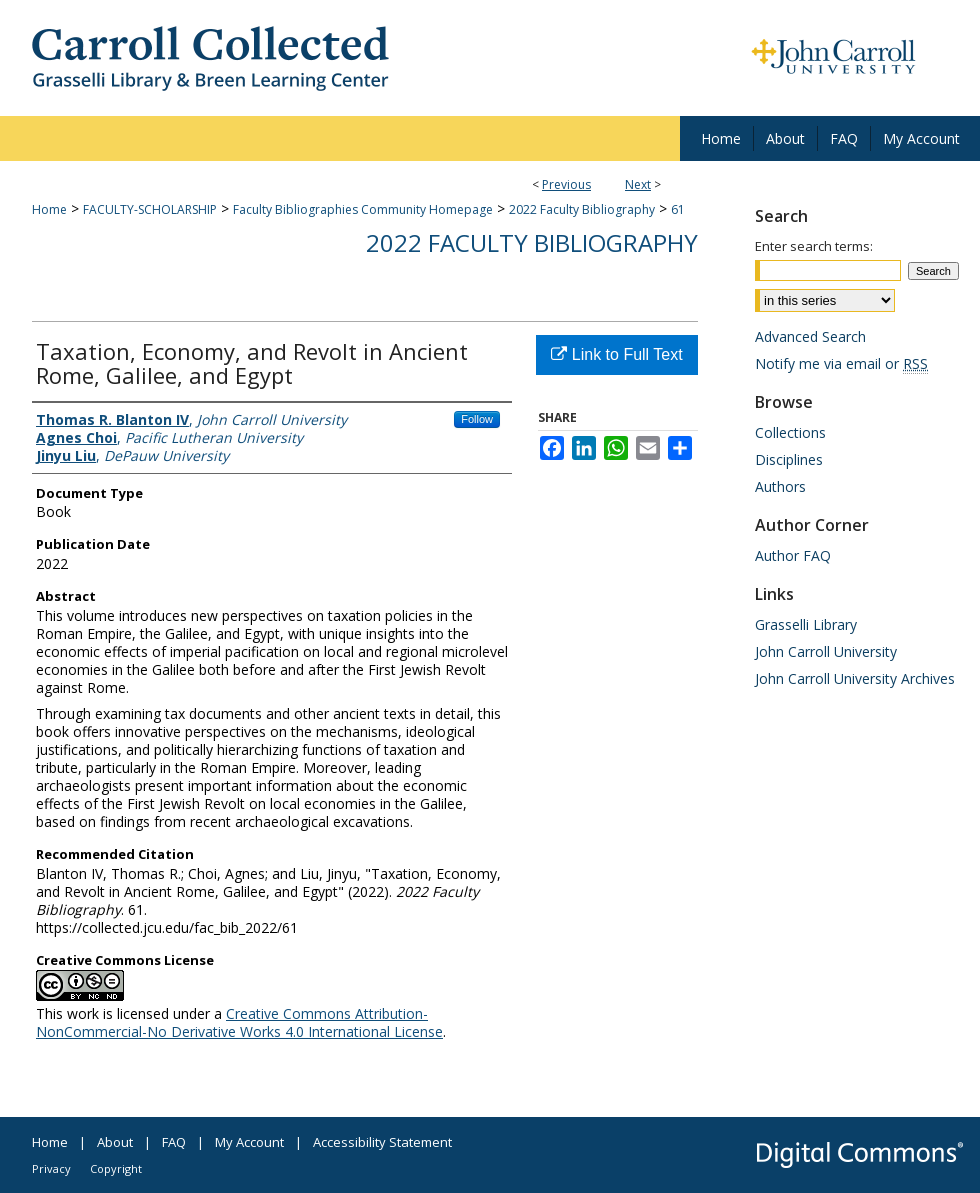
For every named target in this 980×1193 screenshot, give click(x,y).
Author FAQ (793, 555)
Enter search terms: (814, 246)
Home (49, 209)
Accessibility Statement (382, 1142)
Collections (790, 432)
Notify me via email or (841, 363)
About (115, 1142)
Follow (477, 419)
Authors (780, 486)
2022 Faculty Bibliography (582, 209)
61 (678, 209)
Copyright (116, 1168)
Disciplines (789, 459)
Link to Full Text (616, 354)
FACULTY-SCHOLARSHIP (150, 209)
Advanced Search (810, 336)
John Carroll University (826, 651)
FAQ (174, 1142)
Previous (566, 184)
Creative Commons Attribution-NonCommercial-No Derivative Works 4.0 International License (239, 1022)
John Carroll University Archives (855, 678)
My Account (249, 1142)
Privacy (51, 1168)
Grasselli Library (806, 624)
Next (638, 184)
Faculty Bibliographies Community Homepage (363, 209)
